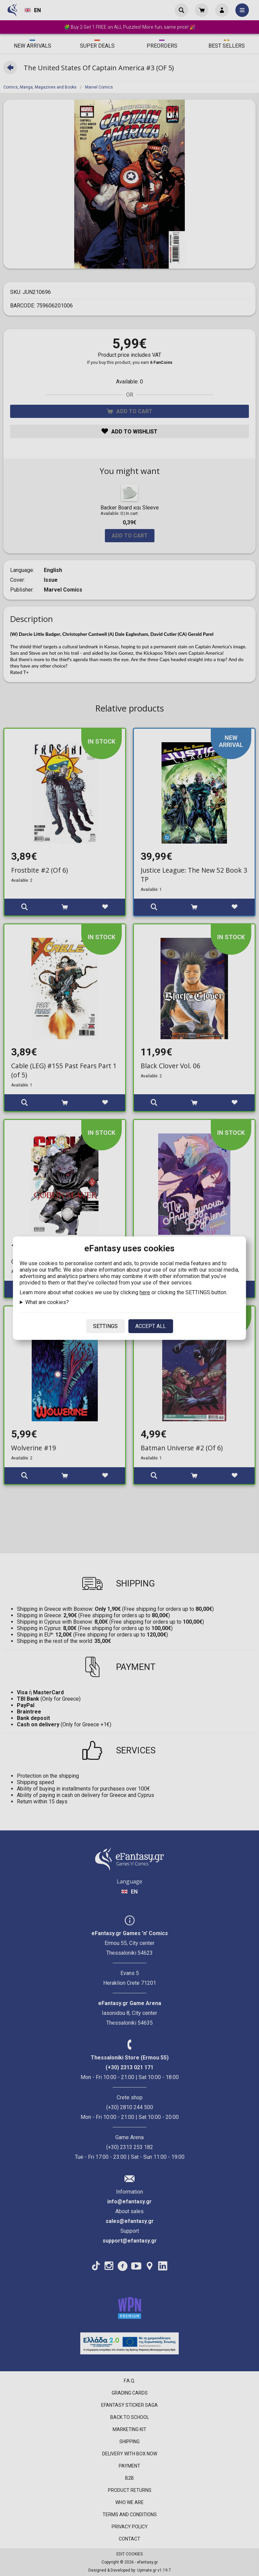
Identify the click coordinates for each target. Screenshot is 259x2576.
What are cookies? (47, 1302)
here (145, 1292)
